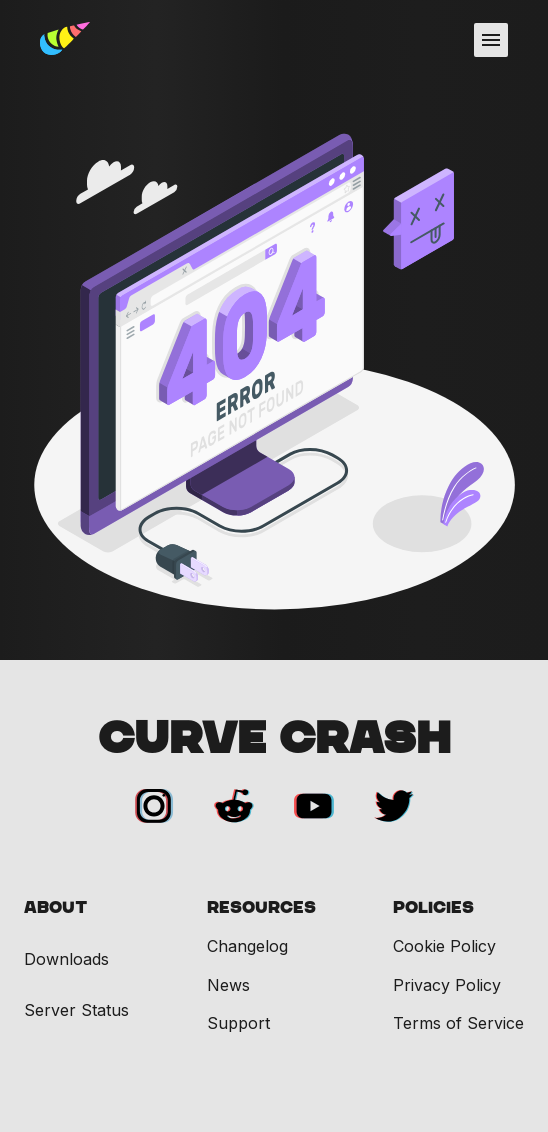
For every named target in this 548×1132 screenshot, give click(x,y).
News (228, 985)
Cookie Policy (444, 946)
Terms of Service (458, 1023)
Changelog (247, 946)
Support (238, 1023)
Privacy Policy (447, 985)
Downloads (66, 959)
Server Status (76, 1010)
